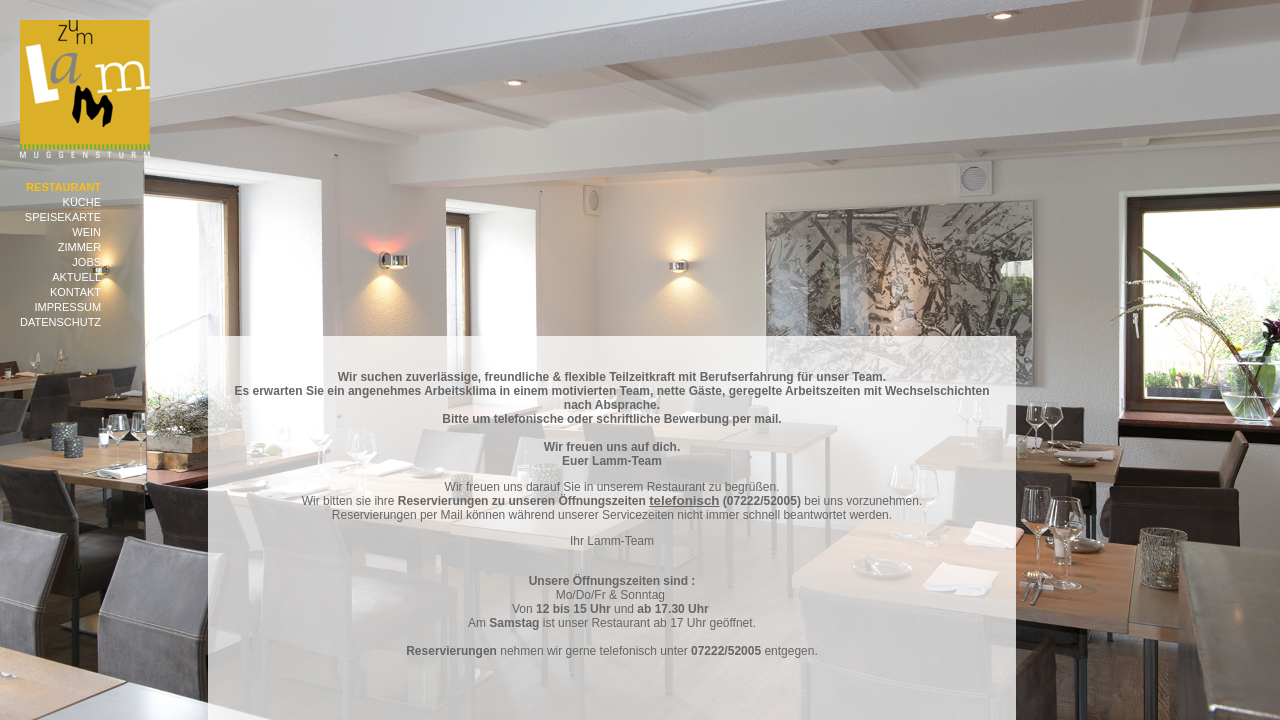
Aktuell (76, 277)
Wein (86, 232)
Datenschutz (60, 322)
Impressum (67, 307)
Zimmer (79, 247)
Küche (82, 202)
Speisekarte (63, 217)
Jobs (86, 262)
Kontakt (75, 292)
